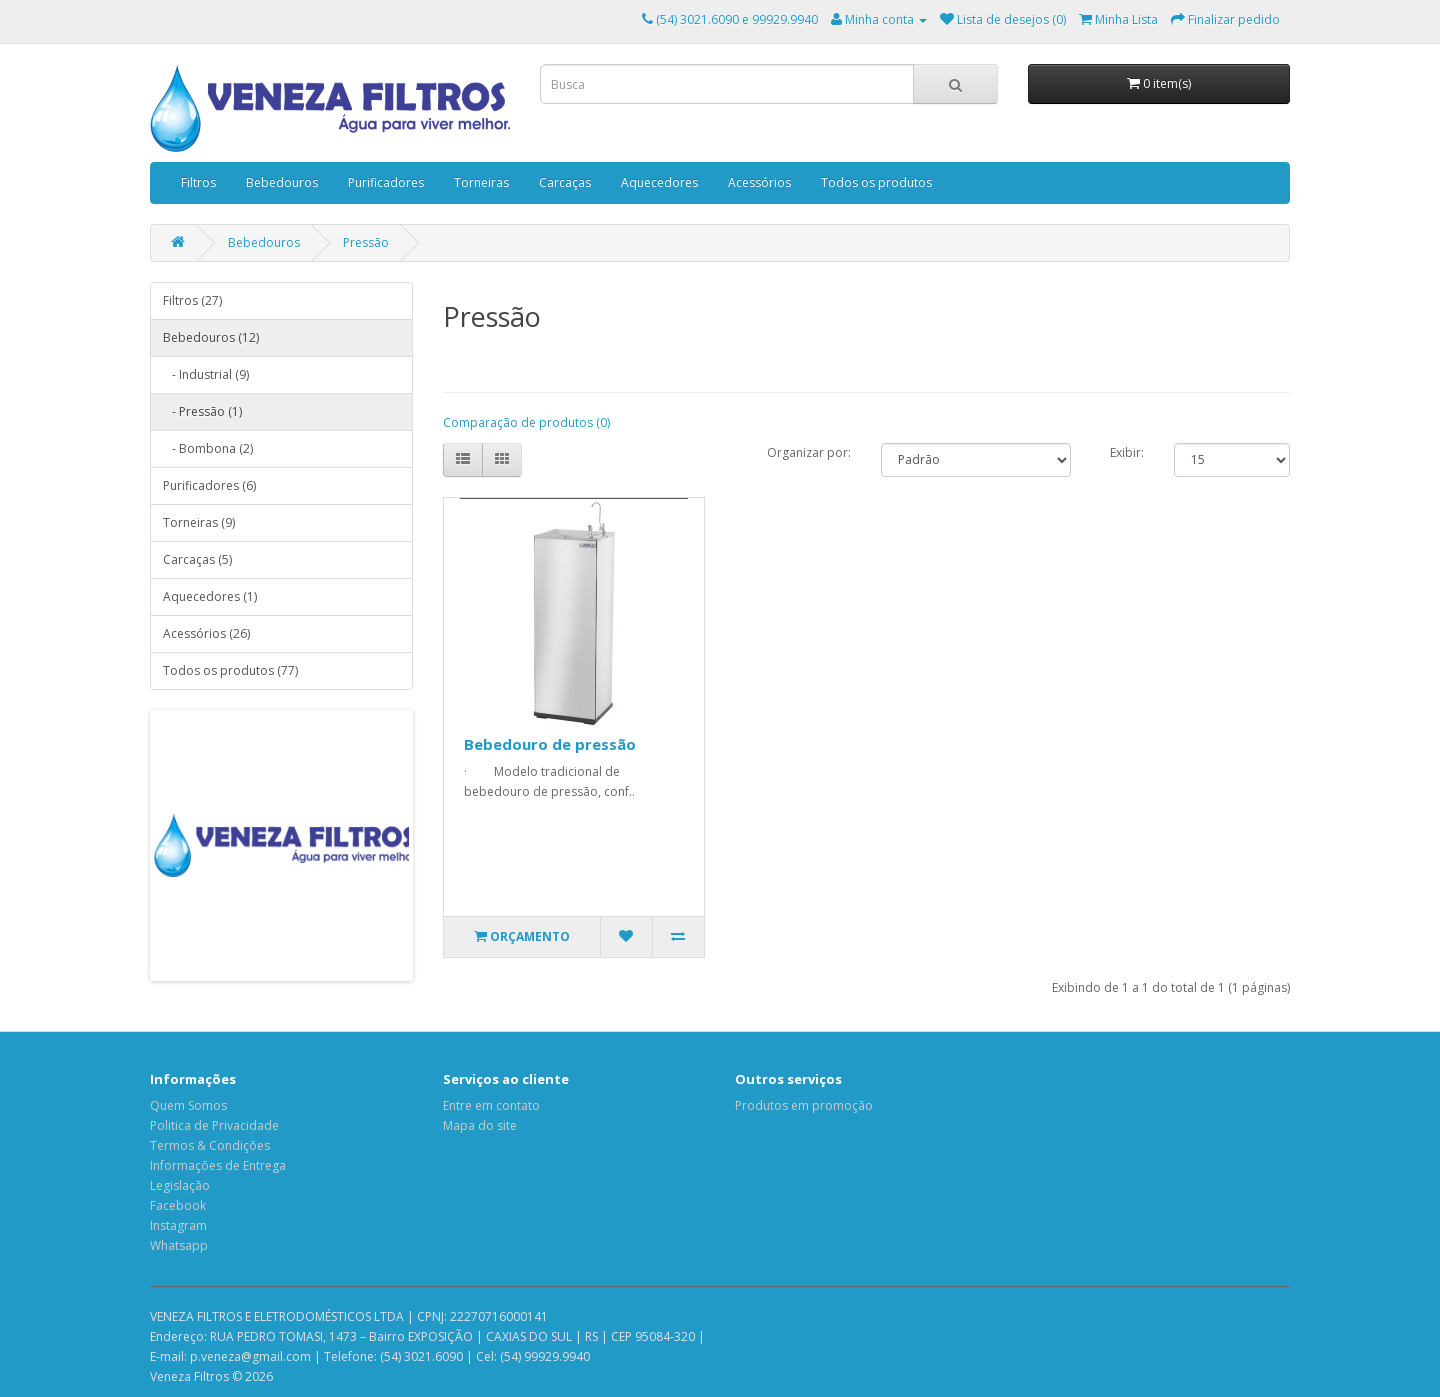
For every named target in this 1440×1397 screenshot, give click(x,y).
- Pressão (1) (202, 411)
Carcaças (565, 182)
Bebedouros (282, 182)
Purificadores (386, 182)
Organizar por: (809, 452)
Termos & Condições (210, 1145)
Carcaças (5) (197, 559)
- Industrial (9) (206, 374)
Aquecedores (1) (210, 596)
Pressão (366, 242)
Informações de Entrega (218, 1165)
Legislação (180, 1185)
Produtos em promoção (804, 1105)
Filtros (198, 182)
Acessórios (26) (206, 633)
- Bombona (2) (208, 448)
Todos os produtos (876, 182)
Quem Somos (188, 1105)
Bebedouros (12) (211, 337)
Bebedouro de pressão (550, 744)
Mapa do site (480, 1125)
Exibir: (1127, 452)
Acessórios (759, 182)
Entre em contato (491, 1105)
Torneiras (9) (199, 522)
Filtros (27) (192, 300)
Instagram (178, 1225)
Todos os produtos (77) (230, 670)
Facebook (178, 1205)
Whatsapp (179, 1245)
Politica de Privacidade (214, 1125)
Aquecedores (659, 182)
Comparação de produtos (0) (526, 422)
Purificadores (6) (209, 485)
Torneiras (481, 182)
